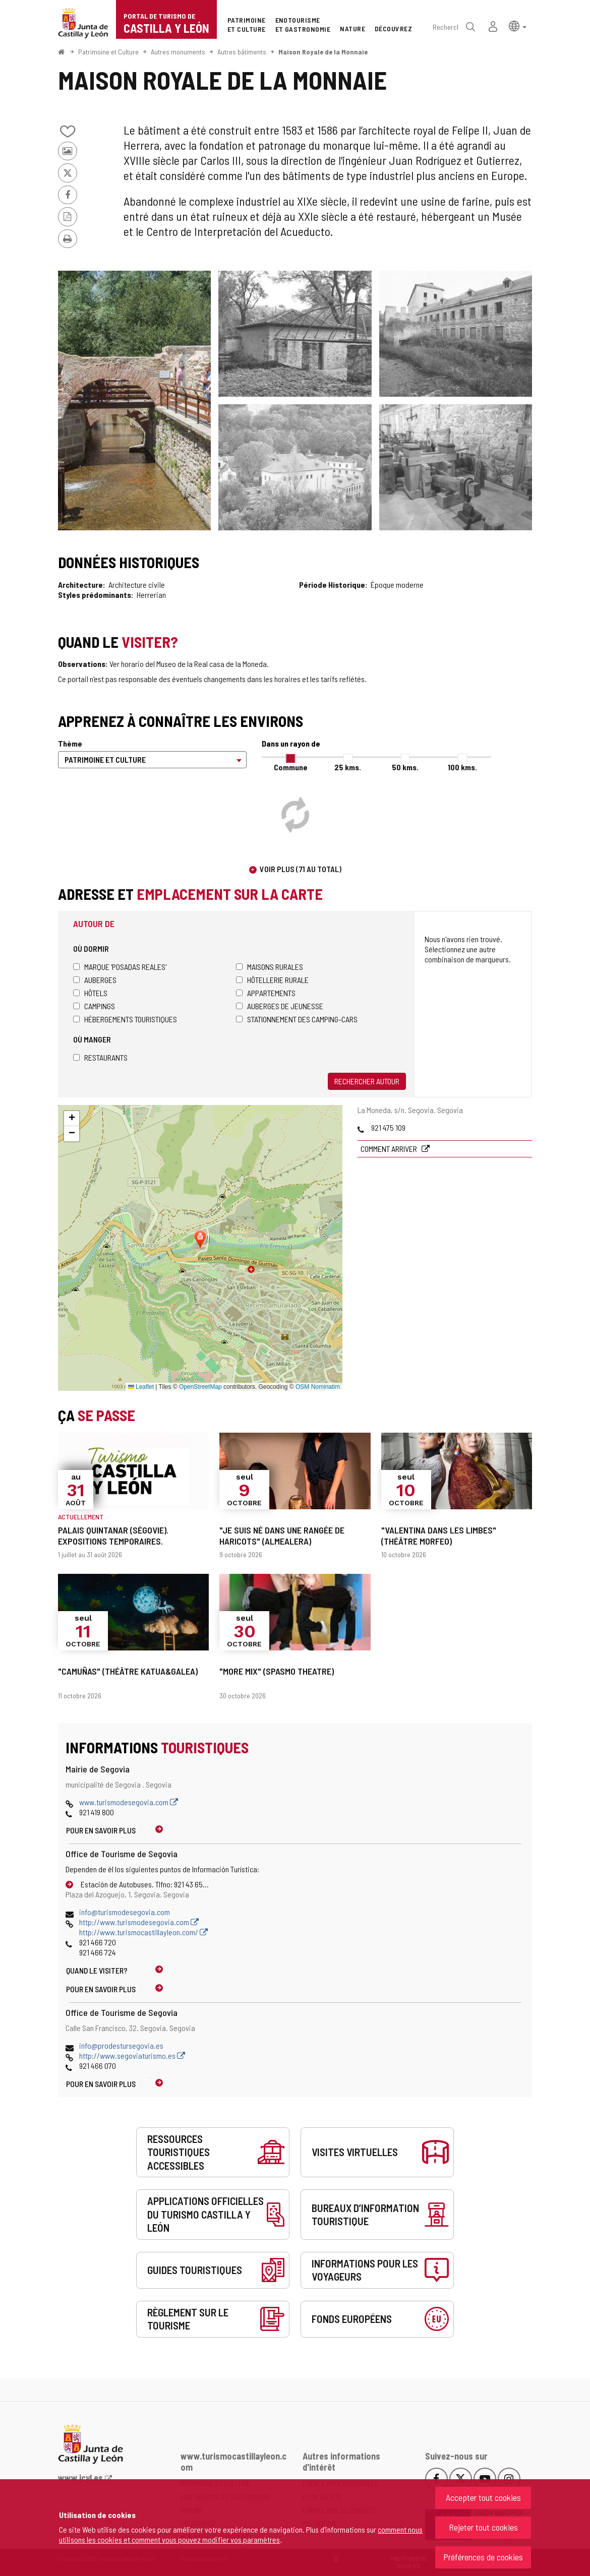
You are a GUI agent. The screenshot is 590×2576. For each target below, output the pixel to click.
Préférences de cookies (483, 2556)
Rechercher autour (366, 1081)
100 (462, 767)
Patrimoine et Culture (108, 51)
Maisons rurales (269, 966)
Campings (94, 1006)
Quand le (97, 1970)
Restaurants (100, 1057)
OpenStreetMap (200, 1386)
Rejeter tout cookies (483, 2527)
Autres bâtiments (241, 51)
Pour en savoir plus (101, 1830)
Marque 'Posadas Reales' (119, 966)
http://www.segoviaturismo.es (132, 2055)
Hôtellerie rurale (272, 980)
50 (405, 767)
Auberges (94, 980)
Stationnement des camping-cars (297, 1019)
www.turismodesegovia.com (128, 1802)
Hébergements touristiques (125, 1019)
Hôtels (90, 993)
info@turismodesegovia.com (124, 1912)
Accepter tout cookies (483, 2497)
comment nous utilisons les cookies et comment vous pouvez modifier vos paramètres (241, 2534)
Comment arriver (390, 1148)
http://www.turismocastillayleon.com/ (143, 1932)
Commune (291, 767)
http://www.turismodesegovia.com (139, 1922)
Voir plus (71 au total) (300, 869)
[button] (517, 25)
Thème (70, 743)
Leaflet (141, 1386)
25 (347, 767)
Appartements (266, 993)
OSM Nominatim (318, 1386)
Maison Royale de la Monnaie (323, 51)
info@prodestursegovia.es (121, 2045)
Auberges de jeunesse (279, 1006)
